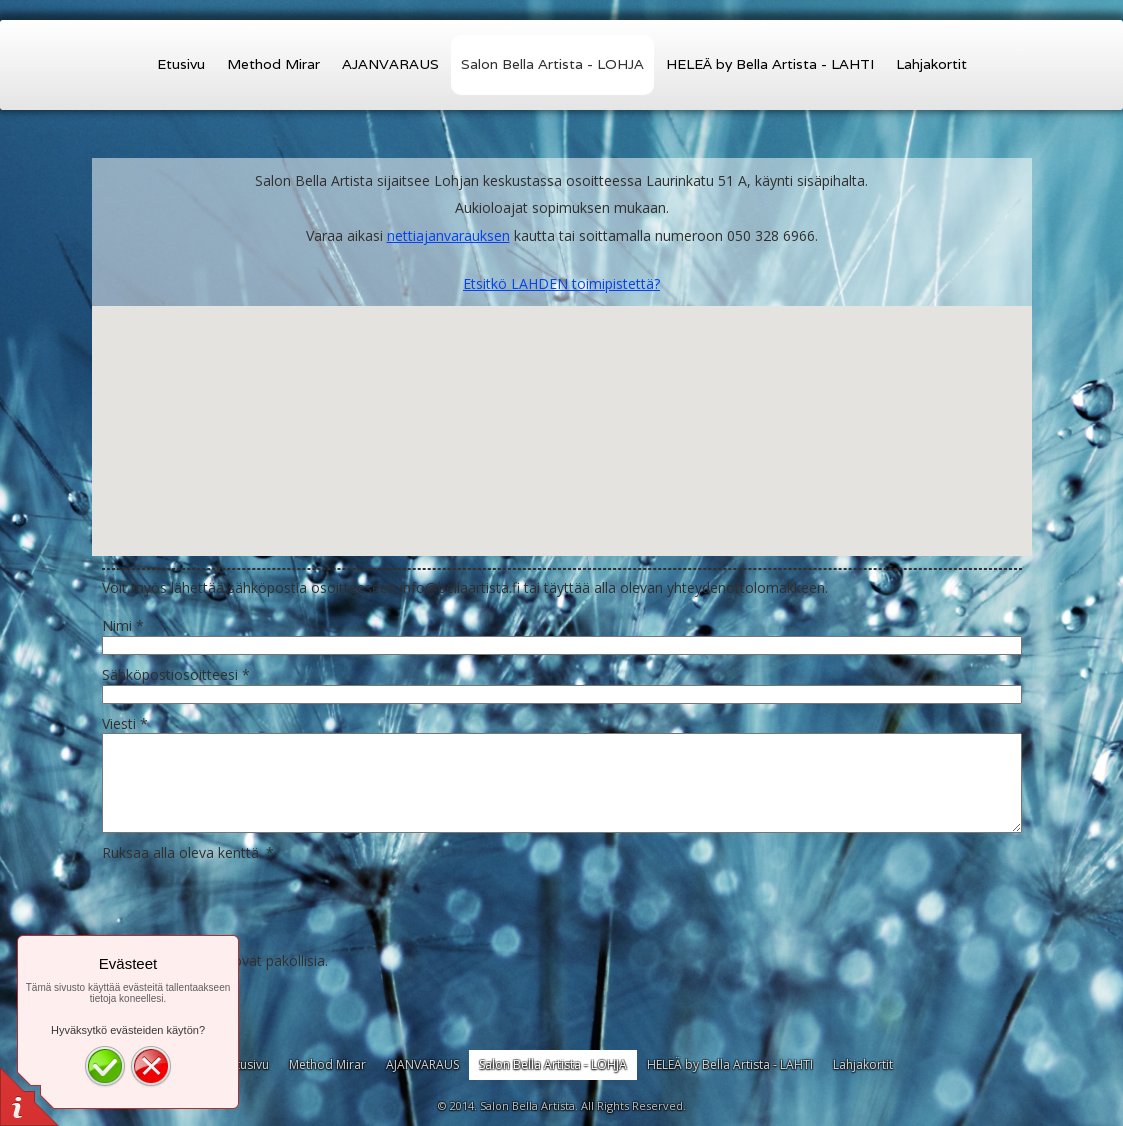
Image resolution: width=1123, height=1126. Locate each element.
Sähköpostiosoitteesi (176, 674)
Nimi (123, 625)
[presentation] (254, 902)
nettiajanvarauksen (448, 235)
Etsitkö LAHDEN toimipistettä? (561, 283)
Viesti (125, 723)
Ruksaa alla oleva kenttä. (188, 852)
